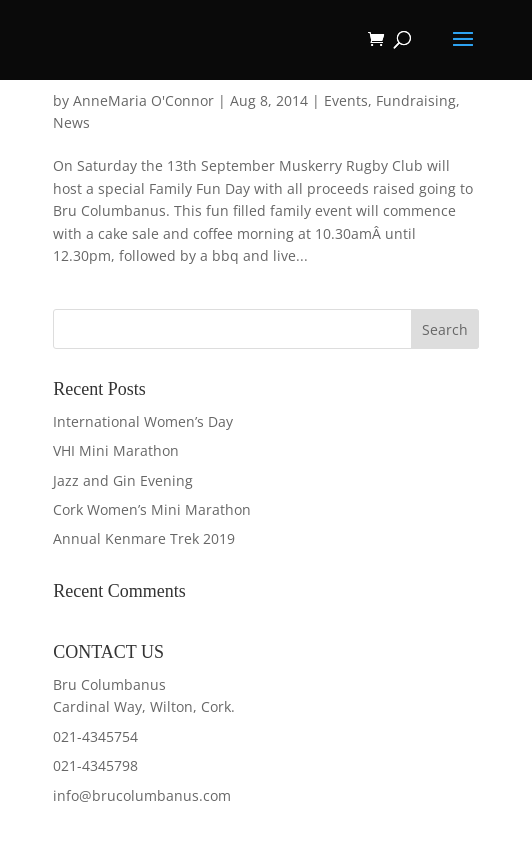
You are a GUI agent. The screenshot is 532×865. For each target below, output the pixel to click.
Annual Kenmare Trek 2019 (144, 538)
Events (346, 100)
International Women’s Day (143, 421)
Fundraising (416, 100)
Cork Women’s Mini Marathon (152, 509)
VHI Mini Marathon (116, 450)
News (71, 122)
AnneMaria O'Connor (143, 100)
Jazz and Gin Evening (123, 480)
